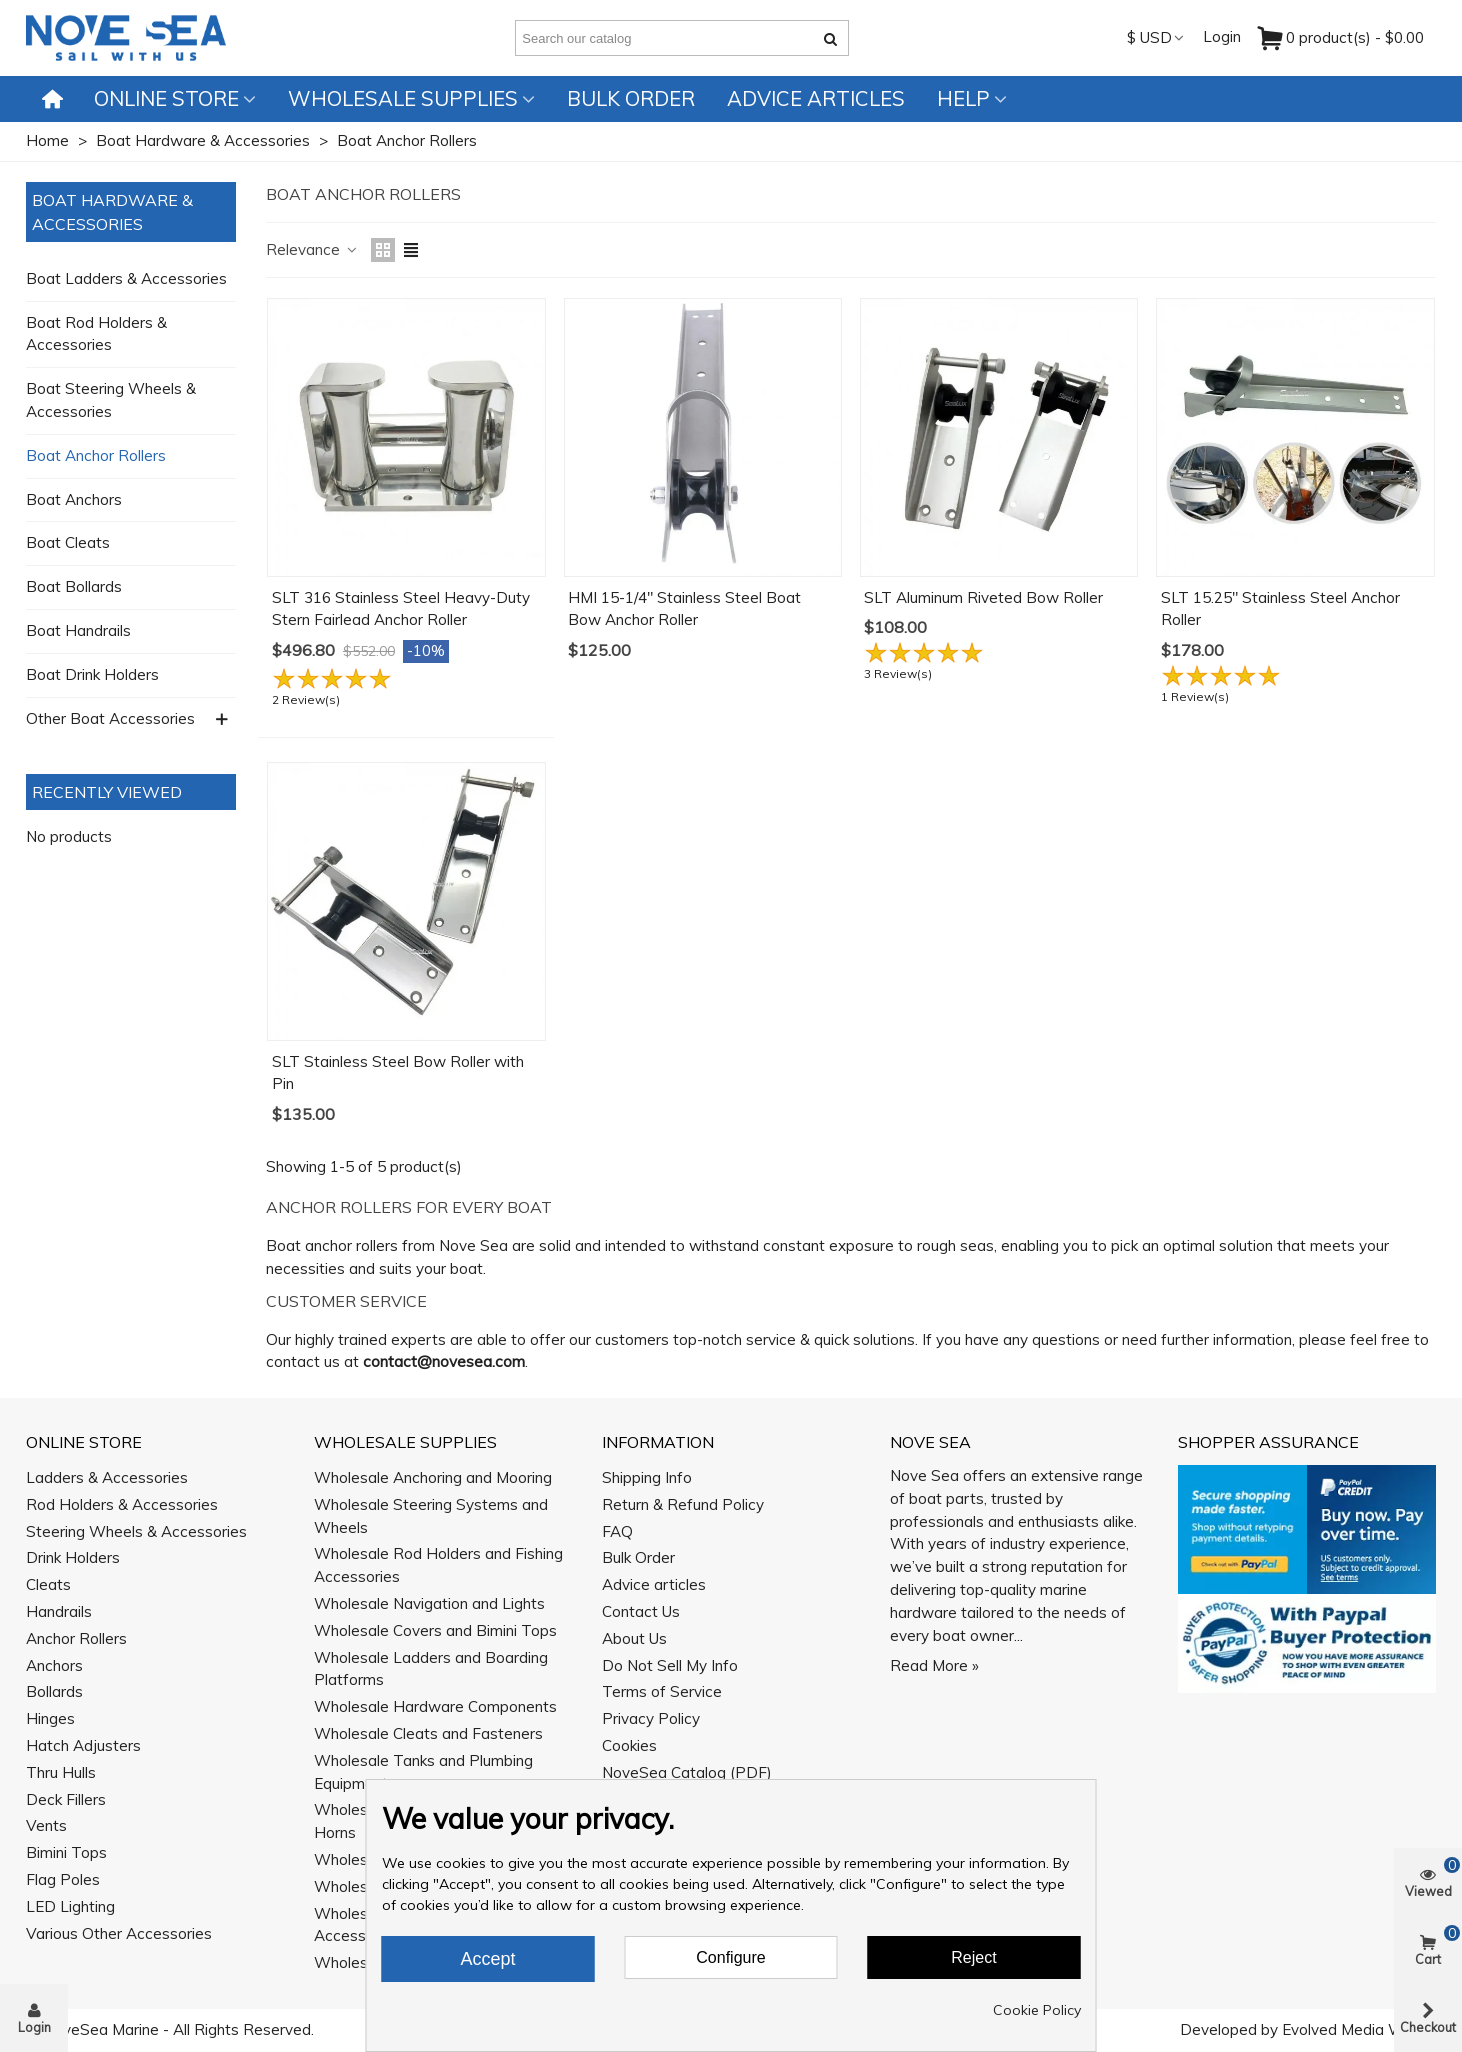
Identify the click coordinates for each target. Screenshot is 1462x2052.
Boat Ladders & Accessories (126, 278)
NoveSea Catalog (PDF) (687, 1772)
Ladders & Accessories (107, 1477)
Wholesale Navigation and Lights (429, 1603)
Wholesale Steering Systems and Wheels (431, 1516)
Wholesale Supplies (403, 98)
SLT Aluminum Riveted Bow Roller (983, 597)
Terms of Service (662, 1691)
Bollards (54, 1691)
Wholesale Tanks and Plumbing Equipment (423, 1772)
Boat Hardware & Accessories (112, 212)
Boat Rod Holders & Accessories (96, 334)
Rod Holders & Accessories (122, 1504)
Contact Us (641, 1611)
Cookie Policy (1037, 2010)
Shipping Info (647, 1477)
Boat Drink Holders (92, 674)
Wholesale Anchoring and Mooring (433, 1477)
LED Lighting (70, 1906)
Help (963, 98)
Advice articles (816, 98)
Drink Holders (73, 1557)
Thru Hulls (61, 1772)
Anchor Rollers (76, 1638)
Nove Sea (930, 1442)
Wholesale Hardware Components (435, 1706)
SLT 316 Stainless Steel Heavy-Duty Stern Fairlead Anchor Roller (401, 609)
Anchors (54, 1665)
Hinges (50, 1718)
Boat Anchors (74, 499)
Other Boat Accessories (110, 718)
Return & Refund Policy (683, 1504)
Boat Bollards (74, 586)
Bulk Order (631, 98)
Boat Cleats (68, 542)
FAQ (617, 1531)
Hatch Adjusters (83, 1745)
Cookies (629, 1745)
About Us (634, 1638)
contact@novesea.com (444, 1361)
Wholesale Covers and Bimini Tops (435, 1630)
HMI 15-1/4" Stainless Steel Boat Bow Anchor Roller (684, 609)
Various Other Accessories (119, 1933)
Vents (46, 1825)
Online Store (166, 98)
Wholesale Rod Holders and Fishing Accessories (438, 1565)
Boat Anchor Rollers (96, 455)
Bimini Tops (66, 1852)
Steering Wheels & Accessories (136, 1531)
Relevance (312, 249)
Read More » (934, 1665)
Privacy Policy (651, 1718)
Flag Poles (63, 1879)
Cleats (48, 1584)
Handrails (59, 1611)
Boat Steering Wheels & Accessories (111, 400)
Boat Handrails (78, 630)
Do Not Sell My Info (670, 1665)
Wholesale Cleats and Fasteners (428, 1733)
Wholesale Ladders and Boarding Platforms (431, 1669)
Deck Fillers (66, 1799)
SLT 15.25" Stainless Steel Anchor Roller (1280, 609)
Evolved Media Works (1357, 2029)
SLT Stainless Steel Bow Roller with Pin (398, 1073)
